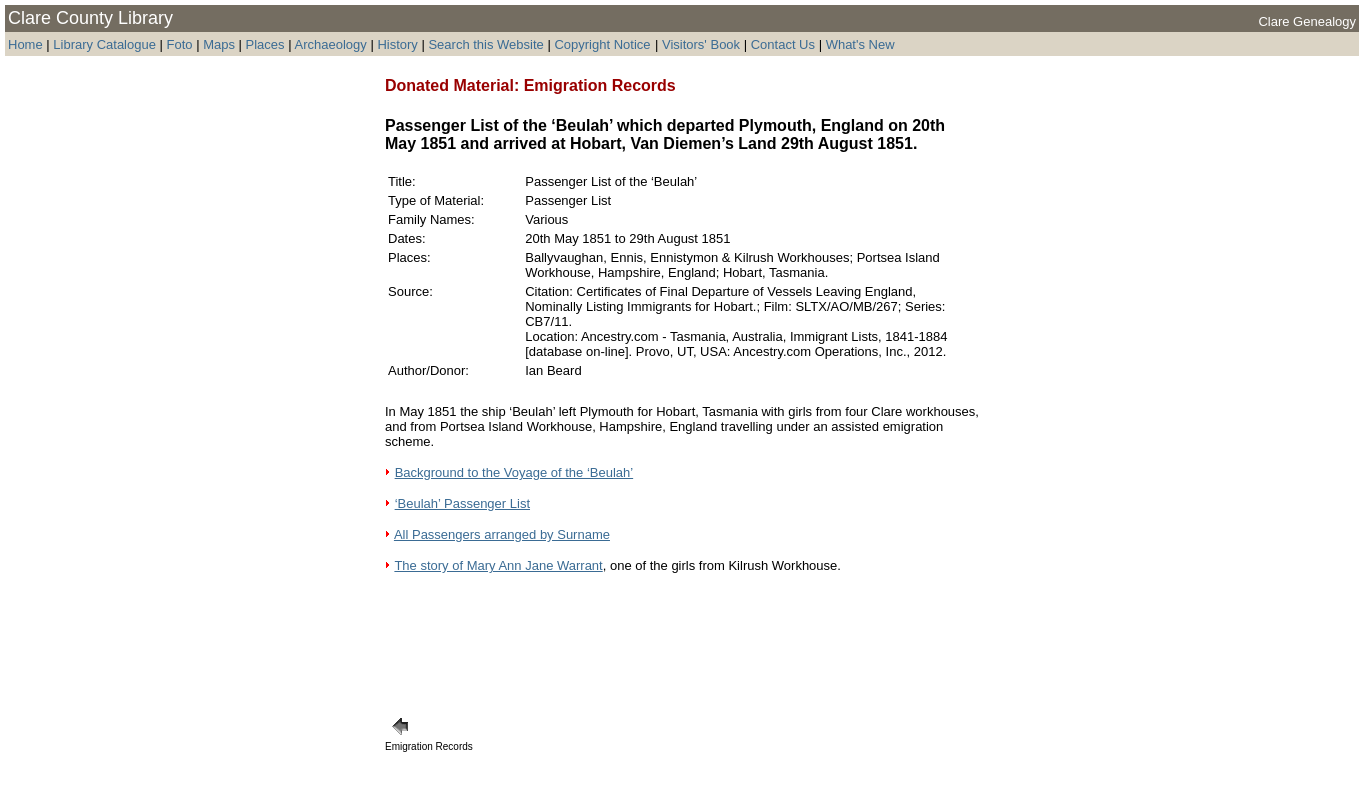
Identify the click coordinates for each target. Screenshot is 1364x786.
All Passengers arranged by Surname (502, 534)
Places (265, 44)
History (397, 44)
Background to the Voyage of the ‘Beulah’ (514, 472)
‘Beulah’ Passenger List (462, 503)
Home (25, 44)
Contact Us (783, 44)
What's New (860, 44)
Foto (182, 44)
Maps (219, 44)
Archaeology (330, 44)
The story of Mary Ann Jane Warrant (498, 565)
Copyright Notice (602, 44)
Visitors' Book (701, 44)
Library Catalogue (104, 44)
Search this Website (485, 44)
